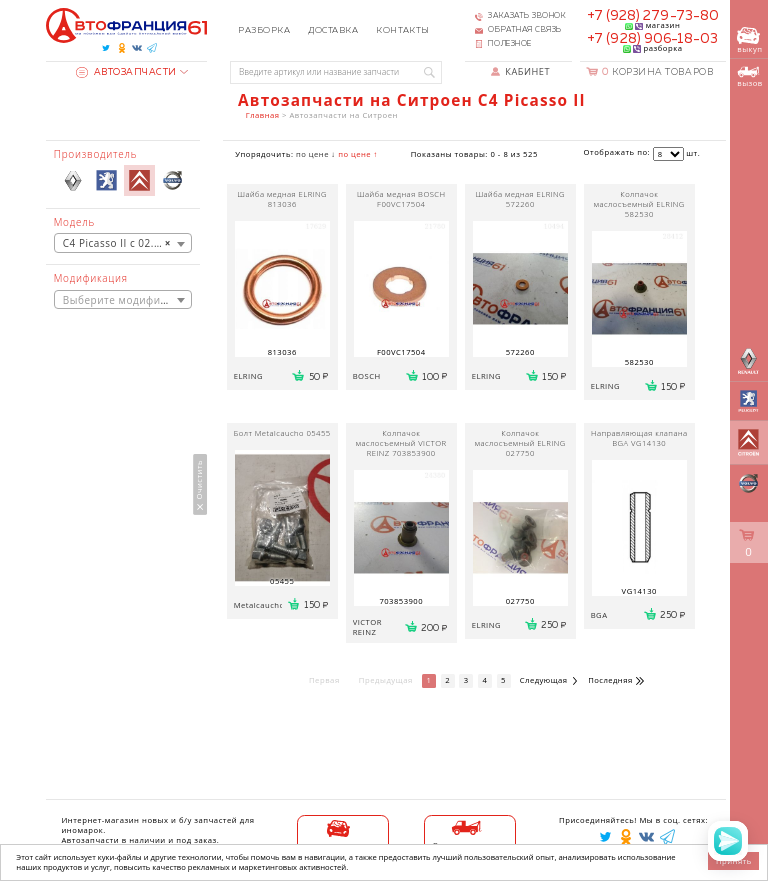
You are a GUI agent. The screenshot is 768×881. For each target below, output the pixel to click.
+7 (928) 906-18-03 (652, 39)
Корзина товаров (657, 72)
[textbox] (123, 300)
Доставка (333, 30)
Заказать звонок (527, 16)
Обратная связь (525, 30)
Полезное (509, 44)
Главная (263, 115)
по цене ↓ (316, 154)
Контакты (402, 30)
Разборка (264, 30)
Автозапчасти (126, 72)
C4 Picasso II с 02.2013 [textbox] (121, 243)
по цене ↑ (358, 154)
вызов (749, 77)
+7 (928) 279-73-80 (653, 16)
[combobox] (123, 242)
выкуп (749, 40)
